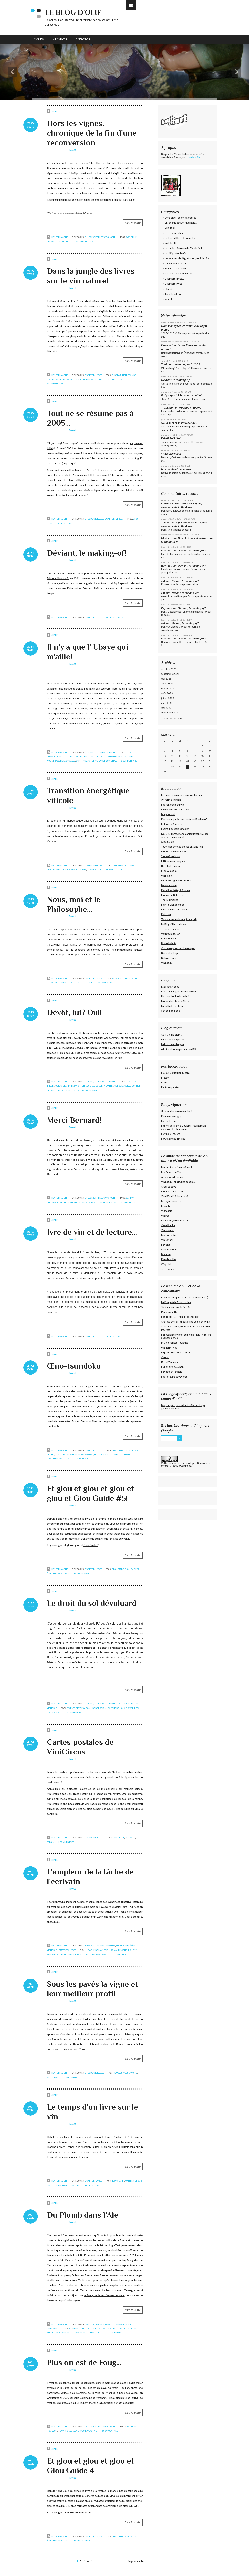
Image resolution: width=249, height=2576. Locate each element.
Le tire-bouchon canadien (175, 828)
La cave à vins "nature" (173, 1191)
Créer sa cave (168, 1186)
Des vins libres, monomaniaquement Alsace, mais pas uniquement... (185, 835)
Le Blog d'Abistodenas (173, 924)
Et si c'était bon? (170, 986)
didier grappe (84, 1954)
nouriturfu (74, 2185)
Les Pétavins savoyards (174, 1376)
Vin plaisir (166, 875)
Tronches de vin (173, 293)
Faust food (76, 573)
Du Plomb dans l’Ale (83, 2214)
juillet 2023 (167, 698)
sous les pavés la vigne (125, 2073)
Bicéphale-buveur (171, 865)
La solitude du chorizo (173, 1005)
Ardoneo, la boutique (172, 1176)
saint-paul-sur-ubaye (87, 761)
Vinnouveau (167, 1230)
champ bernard (55, 1202)
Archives (60, 39)
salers (101, 2328)
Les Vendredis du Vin (172, 804)
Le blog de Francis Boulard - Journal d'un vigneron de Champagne (183, 1127)
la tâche (90, 1950)
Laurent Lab (169, 503)
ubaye (130, 752)
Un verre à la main (171, 799)
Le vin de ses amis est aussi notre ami (181, 794)
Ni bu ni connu (168, 957)
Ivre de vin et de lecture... (92, 1232)
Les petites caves (170, 1205)
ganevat (74, 379)
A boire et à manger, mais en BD (178, 1049)
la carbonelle (64, 241)
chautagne (72, 2431)
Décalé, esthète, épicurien (175, 890)
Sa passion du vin (170, 856)
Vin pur (165, 1357)
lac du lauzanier (109, 756)
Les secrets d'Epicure (172, 1039)
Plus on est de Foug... (84, 2362)
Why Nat (166, 1264)
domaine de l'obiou (96, 1708)
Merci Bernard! (74, 1120)
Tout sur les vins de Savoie (175, 1307)
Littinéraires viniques (173, 861)
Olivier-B (166, 538)
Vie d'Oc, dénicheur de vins (175, 1196)
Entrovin (166, 914)
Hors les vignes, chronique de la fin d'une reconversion (91, 133)
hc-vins (62, 2431)
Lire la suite (133, 222)
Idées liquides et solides (174, 909)
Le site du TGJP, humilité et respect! (180, 1316)
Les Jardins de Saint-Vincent (176, 1167)
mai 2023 (166, 707)
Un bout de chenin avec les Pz (177, 1111)
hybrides (118, 865)
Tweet (72, 149)
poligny (132, 1950)
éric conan (63, 379)
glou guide (101, 379)
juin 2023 (166, 702)
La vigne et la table (171, 1371)
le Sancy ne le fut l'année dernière (104, 2295)
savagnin (94, 1202)
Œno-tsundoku (74, 1365)
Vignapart (166, 1210)
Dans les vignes (126, 162)
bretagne (130, 1837)
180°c (58, 1454)
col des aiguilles (104, 1086)
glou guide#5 (132, 1569)
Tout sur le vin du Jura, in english (179, 919)
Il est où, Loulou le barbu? (175, 996)
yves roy (96, 1954)
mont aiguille (87, 1086)
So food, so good (170, 1010)
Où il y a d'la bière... (171, 1034)
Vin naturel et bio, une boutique (178, 1181)
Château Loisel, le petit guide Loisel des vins (185, 1321)
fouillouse (68, 756)
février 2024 (168, 688)
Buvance (166, 1254)
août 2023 (167, 693)
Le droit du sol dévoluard (91, 1603)
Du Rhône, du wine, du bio (175, 1220)
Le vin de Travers (170, 1133)
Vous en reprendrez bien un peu (178, 948)
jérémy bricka (64, 1090)
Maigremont (168, 814)
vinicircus (119, 1837)
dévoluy (131, 1081)
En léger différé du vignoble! (100, 237)
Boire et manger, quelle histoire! (179, 991)
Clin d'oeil (170, 227)
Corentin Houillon (118, 2387)
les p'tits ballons (116, 1708)
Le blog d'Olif (73, 12)
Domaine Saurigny (171, 1116)
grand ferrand (71, 1086)
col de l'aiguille (122, 1086)
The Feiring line (169, 899)
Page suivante (136, 2561)
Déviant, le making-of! (86, 552)
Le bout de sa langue (172, 1044)
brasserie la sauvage (64, 761)
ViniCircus (53, 1793)
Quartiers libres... (114, 519)
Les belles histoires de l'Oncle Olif (183, 248)
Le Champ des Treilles (173, 1138)
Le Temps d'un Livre (81, 2141)
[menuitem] (40, 39)
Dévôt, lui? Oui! (74, 1012)
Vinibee (165, 1215)
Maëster (166, 1077)
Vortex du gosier (170, 933)
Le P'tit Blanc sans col (173, 904)
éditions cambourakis (58, 1573)
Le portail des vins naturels (176, 1352)
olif (163, 581)
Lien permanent (57, 237)
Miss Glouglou (169, 870)
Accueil (38, 39)
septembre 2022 (170, 712)
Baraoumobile (169, 885)
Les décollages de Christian (176, 880)
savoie (83, 2431)
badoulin (80, 2332)
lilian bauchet (95, 869)
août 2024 (167, 683)
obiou (58, 1086)
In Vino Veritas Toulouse (174, 1342)
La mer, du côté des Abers (175, 1001)
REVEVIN (170, 288)
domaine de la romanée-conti (111, 1950)
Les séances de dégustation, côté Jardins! (187, 258)
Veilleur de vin (169, 1249)
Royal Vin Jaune (170, 1361)
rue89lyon (52, 2077)
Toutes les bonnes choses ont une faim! (182, 846)
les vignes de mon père (76, 1202)
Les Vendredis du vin (176, 263)
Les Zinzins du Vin (171, 1171)
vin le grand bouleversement (77, 1454)
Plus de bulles (168, 1259)
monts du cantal (78, 2328)
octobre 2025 (168, 669)
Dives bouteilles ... (94, 519)
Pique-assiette (169, 1311)
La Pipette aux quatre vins (175, 809)
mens (76, 1090)
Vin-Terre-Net (169, 1347)
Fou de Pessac (169, 1120)
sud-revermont (107, 1202)
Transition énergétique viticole (181, 407)
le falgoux (112, 2328)
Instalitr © (170, 242)
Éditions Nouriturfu (58, 578)
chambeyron (54, 756)
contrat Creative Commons (176, 1465)
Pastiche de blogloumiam (178, 273)
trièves (50, 1086)
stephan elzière (94, 2332)
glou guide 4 (131, 2536)
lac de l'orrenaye (108, 761)
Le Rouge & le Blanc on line (176, 1302)
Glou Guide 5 (90, 1545)
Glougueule (167, 841)
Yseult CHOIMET (171, 522)
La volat (165, 1244)
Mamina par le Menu (176, 268)
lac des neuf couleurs (87, 756)
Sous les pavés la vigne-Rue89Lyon (66, 2048)
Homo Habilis (168, 943)
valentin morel (55, 1954)
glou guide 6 (87, 982)
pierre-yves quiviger (122, 978)
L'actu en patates (170, 1087)
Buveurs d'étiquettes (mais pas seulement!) (184, 1297)
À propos (83, 39)
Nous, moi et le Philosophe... (179, 423)
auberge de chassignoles (60, 2332)
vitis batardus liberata (74, 869)
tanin (121, 2181)
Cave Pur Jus (168, 1225)
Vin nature (167, 962)
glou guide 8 (115, 379)
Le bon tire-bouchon (172, 1366)
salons (50, 1842)
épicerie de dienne (128, 2328)
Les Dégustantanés (175, 253)
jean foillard (87, 379)
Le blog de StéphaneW (173, 851)
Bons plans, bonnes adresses (100, 1945)
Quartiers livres (93, 375)
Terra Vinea (167, 1268)
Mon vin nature (169, 1234)
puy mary (92, 2328)
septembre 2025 (170, 673)
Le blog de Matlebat (172, 823)
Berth (164, 1082)
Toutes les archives (172, 718)
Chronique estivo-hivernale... (101, 752)
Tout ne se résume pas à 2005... (181, 364)
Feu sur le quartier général (175, 1072)
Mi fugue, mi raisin (171, 1201)
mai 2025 (166, 678)
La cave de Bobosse (172, 895)
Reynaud (166, 550)
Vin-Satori (167, 1239)
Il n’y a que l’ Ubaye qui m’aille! (181, 395)
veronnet (92, 2431)
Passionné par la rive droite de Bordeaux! (184, 819)
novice (105, 1954)
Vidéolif (169, 298)
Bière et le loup (169, 953)
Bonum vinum (168, 938)
